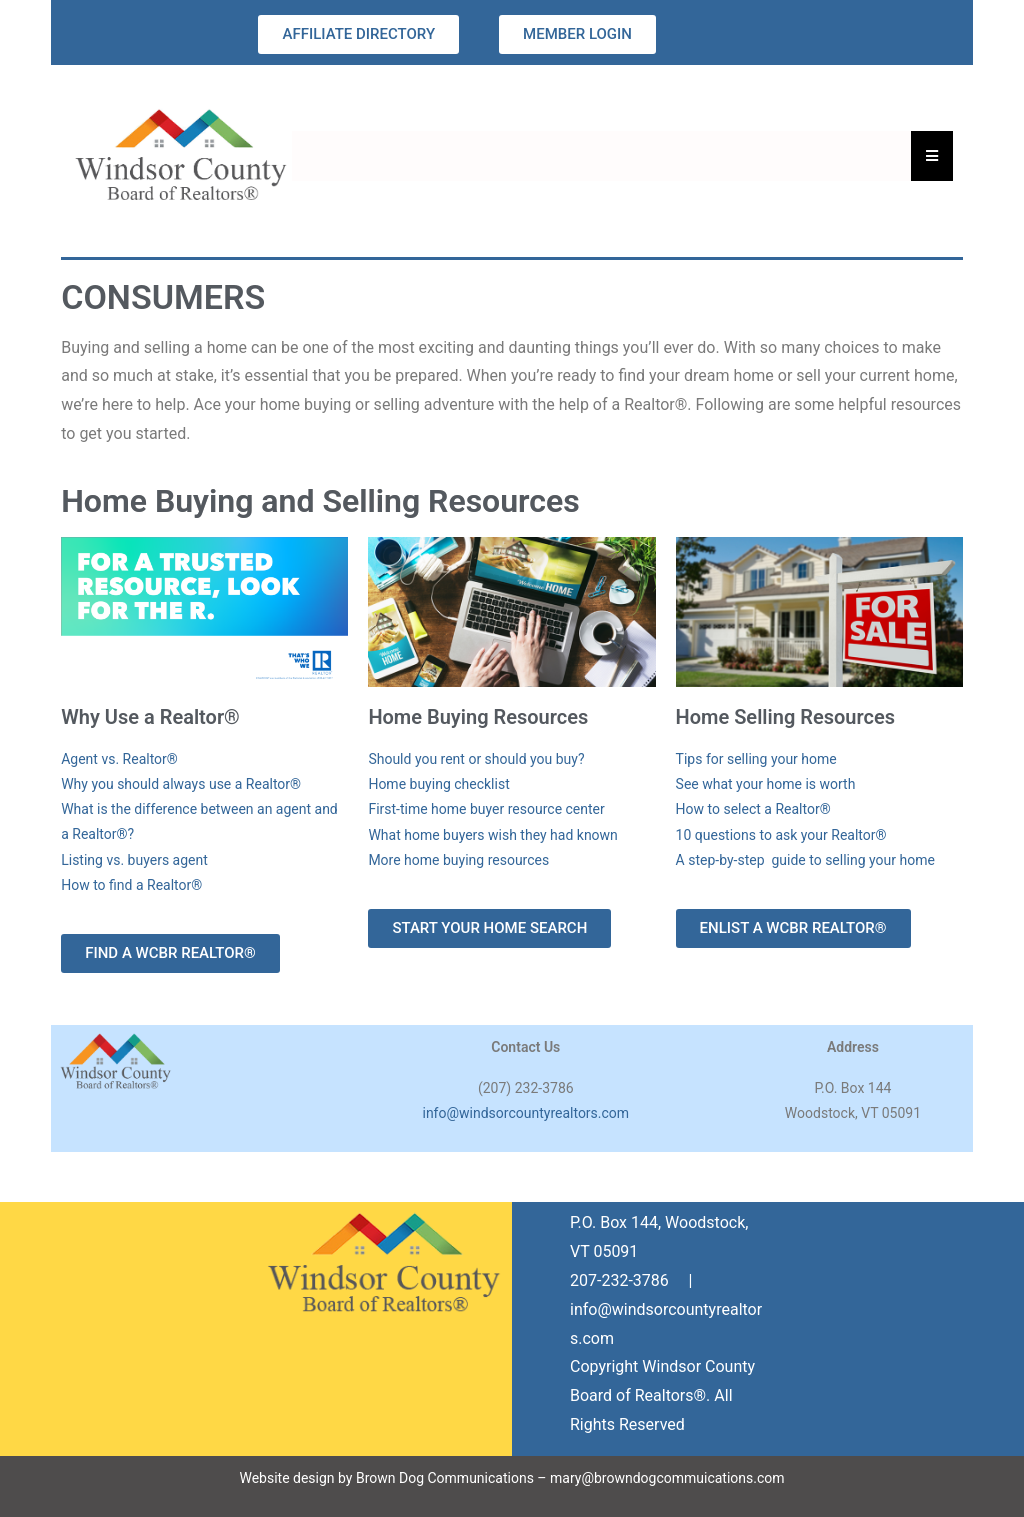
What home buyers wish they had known (492, 835)
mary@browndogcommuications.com (667, 1478)
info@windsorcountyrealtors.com (525, 1113)
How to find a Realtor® (131, 885)
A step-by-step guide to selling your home (805, 860)
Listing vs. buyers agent (134, 860)
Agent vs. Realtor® (119, 759)
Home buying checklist (438, 784)
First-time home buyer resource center (486, 809)
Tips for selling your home (756, 759)
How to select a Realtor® (753, 809)
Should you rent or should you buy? (476, 759)
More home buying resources (458, 860)
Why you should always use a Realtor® (181, 784)
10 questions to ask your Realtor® (781, 835)
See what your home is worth (766, 784)
